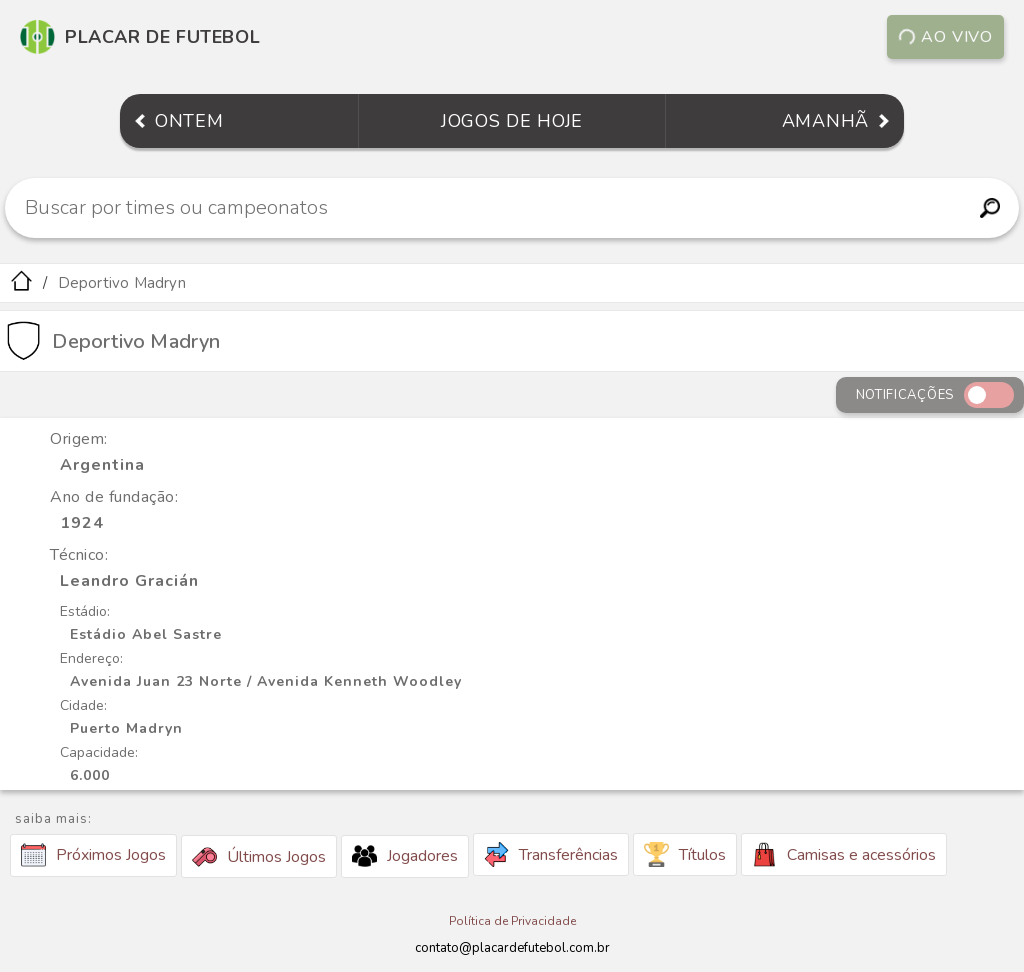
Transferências (551, 854)
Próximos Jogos (93, 855)
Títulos (685, 854)
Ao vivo (946, 37)
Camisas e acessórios (844, 854)
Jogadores (405, 856)
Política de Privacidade (512, 921)
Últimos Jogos (259, 857)
